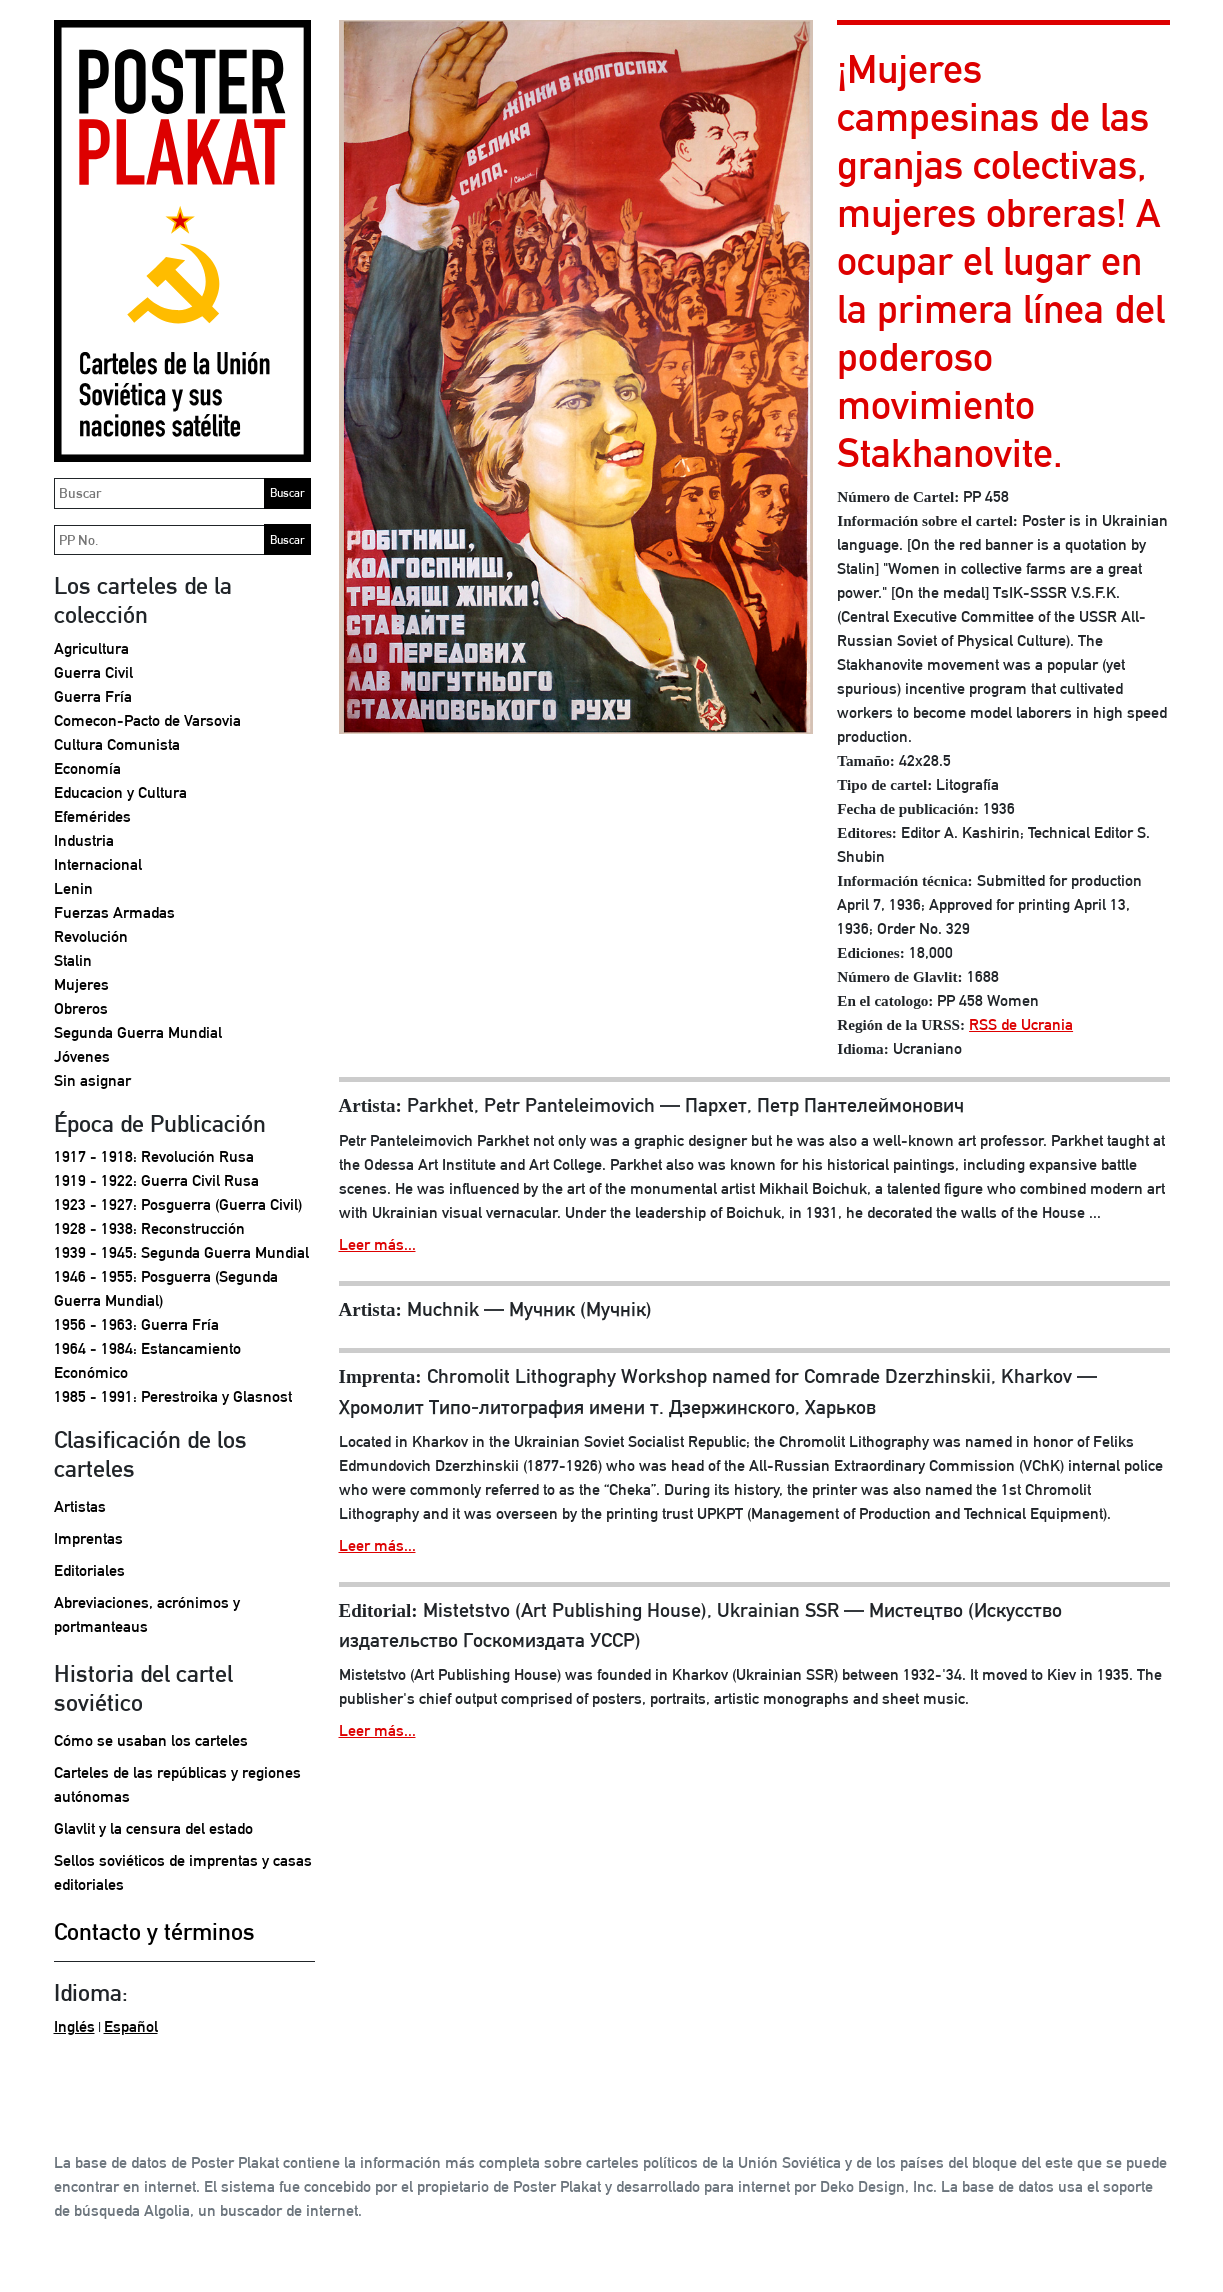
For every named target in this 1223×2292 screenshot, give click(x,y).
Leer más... (377, 1244)
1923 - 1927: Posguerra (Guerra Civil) (178, 1204)
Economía (87, 768)
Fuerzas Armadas (114, 912)
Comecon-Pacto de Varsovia (147, 720)
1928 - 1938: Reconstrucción (149, 1228)
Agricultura (91, 648)
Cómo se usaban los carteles (151, 1740)
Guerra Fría (93, 696)
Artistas (80, 1506)
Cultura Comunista (117, 744)
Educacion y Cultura (120, 792)
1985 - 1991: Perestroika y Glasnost (173, 1396)
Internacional (98, 864)
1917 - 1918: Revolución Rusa (154, 1156)
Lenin (73, 888)
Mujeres (81, 984)
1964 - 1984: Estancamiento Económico (147, 1360)
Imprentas (88, 1538)
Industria (84, 840)
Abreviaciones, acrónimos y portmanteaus (147, 1614)
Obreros (81, 1008)
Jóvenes (82, 1056)
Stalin (73, 960)
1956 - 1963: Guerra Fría (136, 1324)
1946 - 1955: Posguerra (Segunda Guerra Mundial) (166, 1288)
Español (131, 2026)
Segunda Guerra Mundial (138, 1032)
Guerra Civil (93, 672)
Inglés (74, 2026)
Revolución (91, 936)
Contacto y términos (154, 1931)
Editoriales (89, 1570)
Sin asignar (92, 1080)
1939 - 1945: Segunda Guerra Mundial (181, 1252)
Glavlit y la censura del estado (153, 1828)
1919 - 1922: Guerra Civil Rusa (156, 1180)
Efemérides (92, 816)
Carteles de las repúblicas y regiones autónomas (177, 1784)
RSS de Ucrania (1021, 1024)
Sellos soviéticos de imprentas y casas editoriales (183, 1872)
